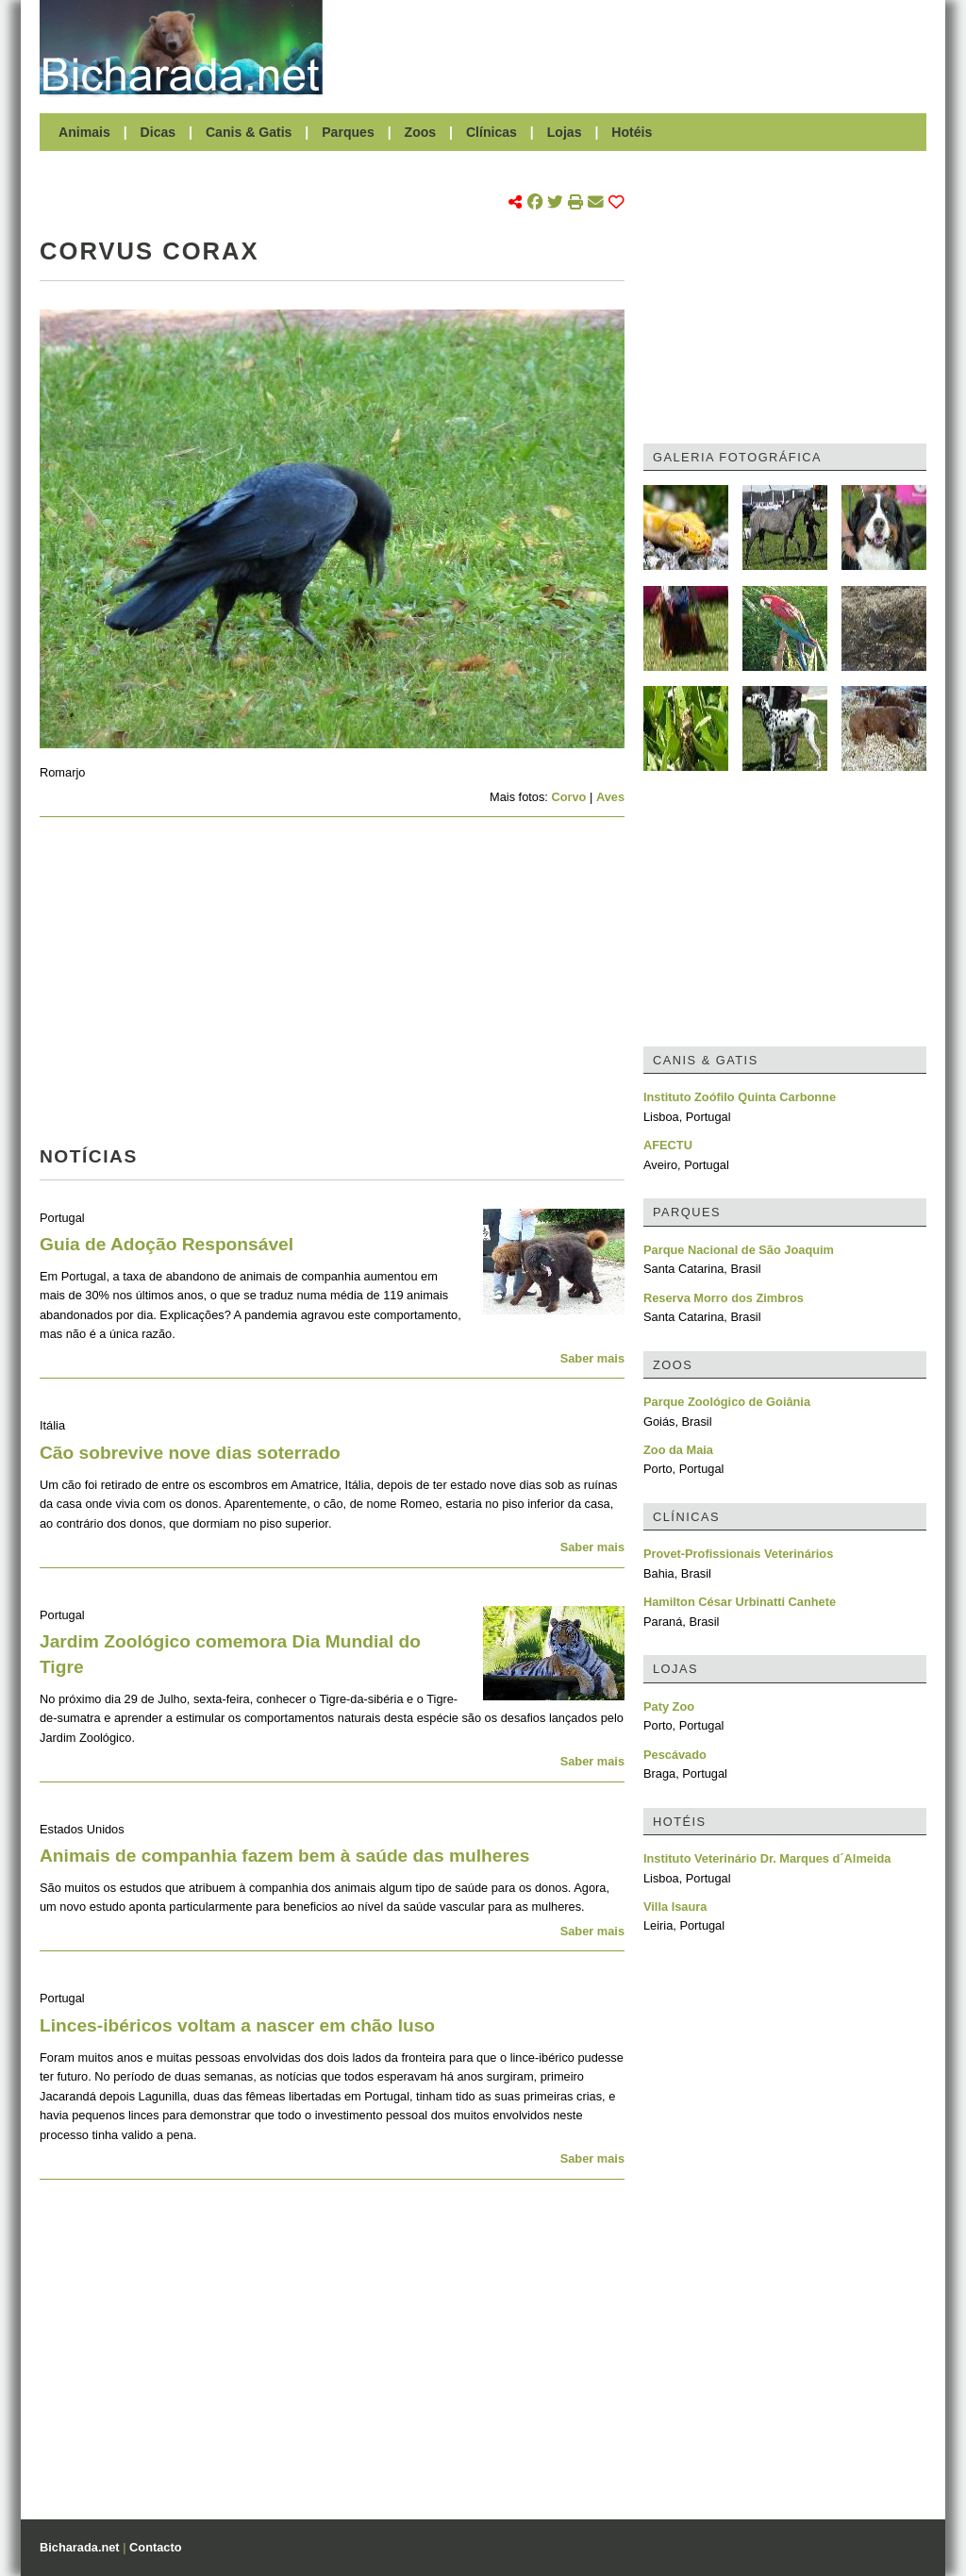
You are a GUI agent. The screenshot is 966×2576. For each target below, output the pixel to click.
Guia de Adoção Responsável (166, 1244)
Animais (84, 132)
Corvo (568, 797)
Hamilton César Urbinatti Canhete (739, 1602)
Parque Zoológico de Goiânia (726, 1402)
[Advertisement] (633, 47)
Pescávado (675, 1755)
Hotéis (631, 132)
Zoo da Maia (678, 1450)
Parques (348, 132)
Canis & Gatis (249, 132)
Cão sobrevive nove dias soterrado (190, 1453)
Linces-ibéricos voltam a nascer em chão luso (237, 2025)
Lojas (564, 132)
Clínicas (491, 132)
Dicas (158, 132)
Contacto (155, 2547)
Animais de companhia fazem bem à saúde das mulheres (284, 1855)
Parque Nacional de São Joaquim (738, 1250)
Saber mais (592, 1358)
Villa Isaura (675, 1906)
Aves (610, 797)
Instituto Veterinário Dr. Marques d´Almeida (767, 1858)
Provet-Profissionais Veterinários (738, 1554)
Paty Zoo (668, 1706)
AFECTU (667, 1145)
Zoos (421, 132)
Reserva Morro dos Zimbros (723, 1298)
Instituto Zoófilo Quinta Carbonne (739, 1097)
